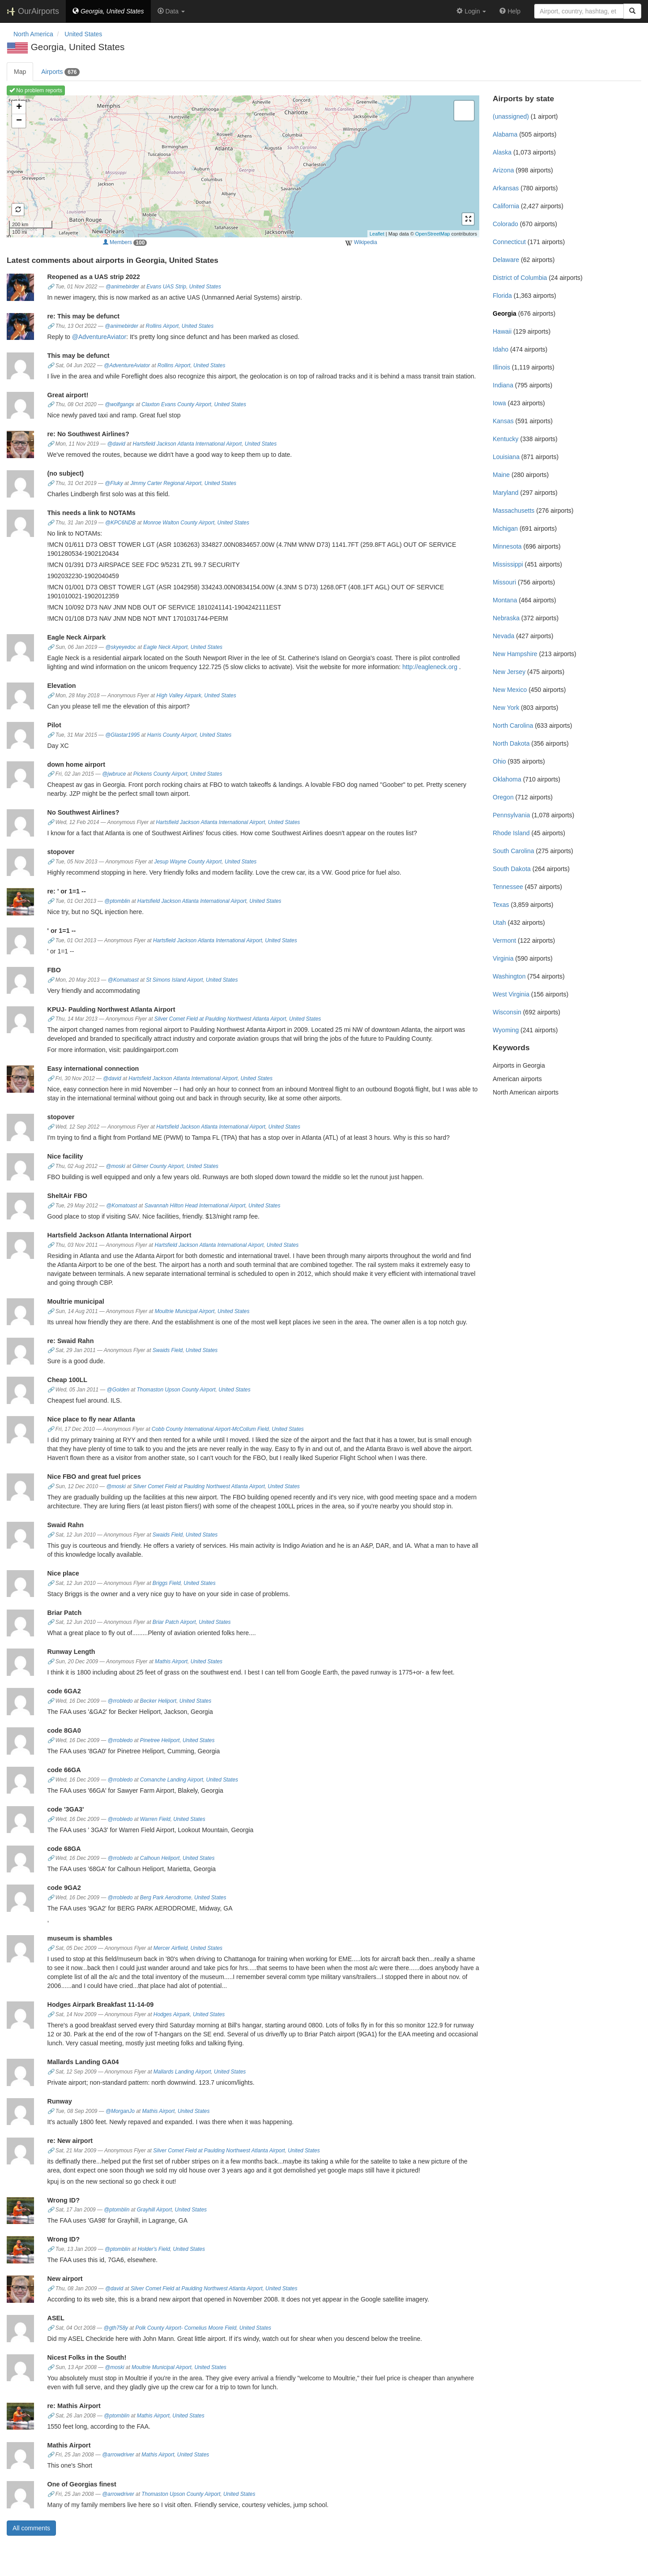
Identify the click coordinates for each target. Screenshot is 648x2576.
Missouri (504, 582)
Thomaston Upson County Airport (176, 1390)
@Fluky (114, 483)
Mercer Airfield (170, 1948)
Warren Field (155, 1819)
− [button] (19, 121)
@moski (115, 1166)
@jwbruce (114, 774)
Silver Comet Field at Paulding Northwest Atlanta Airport (220, 1019)
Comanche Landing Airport (171, 1780)
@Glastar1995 (122, 735)
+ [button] (19, 107)
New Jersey (509, 671)
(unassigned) (511, 116)
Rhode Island (511, 833)
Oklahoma (507, 779)
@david (116, 444)
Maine (501, 474)
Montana (505, 600)
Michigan (505, 528)
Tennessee (508, 886)
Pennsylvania (511, 815)
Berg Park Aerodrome (166, 1897)
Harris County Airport (172, 735)
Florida (502, 295)
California (506, 206)
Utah (499, 922)
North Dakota (511, 743)
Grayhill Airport (154, 2210)
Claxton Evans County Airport (176, 404)
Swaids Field (168, 1350)
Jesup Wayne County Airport (188, 862)
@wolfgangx (119, 404)
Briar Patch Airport (174, 1622)
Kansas (503, 421)
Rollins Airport (162, 326)
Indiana (503, 385)
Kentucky (506, 438)
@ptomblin (117, 901)
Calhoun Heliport (160, 1858)
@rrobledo (120, 1701)
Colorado (505, 224)
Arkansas (506, 188)
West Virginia (511, 994)
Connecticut (509, 241)
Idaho (500, 349)
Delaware (506, 259)
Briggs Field (167, 1583)
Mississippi (508, 564)
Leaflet (377, 233)
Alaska (502, 152)
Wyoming (506, 1030)
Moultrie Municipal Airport (185, 1311)
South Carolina (513, 850)
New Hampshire (515, 653)
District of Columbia (520, 277)
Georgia (504, 313)
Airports (60, 72)
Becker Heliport (158, 1701)
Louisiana (506, 456)
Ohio (499, 761)
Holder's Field (154, 2249)
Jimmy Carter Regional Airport (165, 483)
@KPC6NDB (120, 522)
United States (205, 286)
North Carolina (513, 725)
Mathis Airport (171, 1661)
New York (506, 707)
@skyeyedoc (121, 647)
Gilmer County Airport (157, 1166)
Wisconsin (507, 1012)
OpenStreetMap (432, 233)
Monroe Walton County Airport (178, 522)
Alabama (505, 134)
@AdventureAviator (99, 336)
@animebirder (122, 286)
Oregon (503, 797)
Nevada (503, 636)
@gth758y (116, 2328)
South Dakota (512, 868)
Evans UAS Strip (166, 286)
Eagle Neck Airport (165, 647)
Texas (501, 904)
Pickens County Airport (160, 774)
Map (20, 71)
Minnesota (507, 546)
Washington (509, 976)
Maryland (506, 492)
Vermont (504, 940)
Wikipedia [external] (361, 242)
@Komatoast (123, 980)
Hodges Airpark (171, 2014)
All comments (31, 2528)
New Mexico (510, 689)
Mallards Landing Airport (182, 2072)
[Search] (632, 11)
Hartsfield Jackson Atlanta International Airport (187, 444)
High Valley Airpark (178, 695)
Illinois (501, 367)
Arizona (503, 170)
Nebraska (506, 618)
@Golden (118, 1390)
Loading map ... (242, 166)
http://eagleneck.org (429, 666)
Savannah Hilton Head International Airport (195, 1205)
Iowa (499, 403)
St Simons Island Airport (174, 980)
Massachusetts (513, 510)
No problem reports (35, 90)
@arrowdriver (118, 2454)
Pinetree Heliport (160, 1740)
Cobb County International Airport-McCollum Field (210, 1429)
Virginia (503, 958)
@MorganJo (120, 2111)
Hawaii (502, 331)
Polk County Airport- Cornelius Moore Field (185, 2328)
